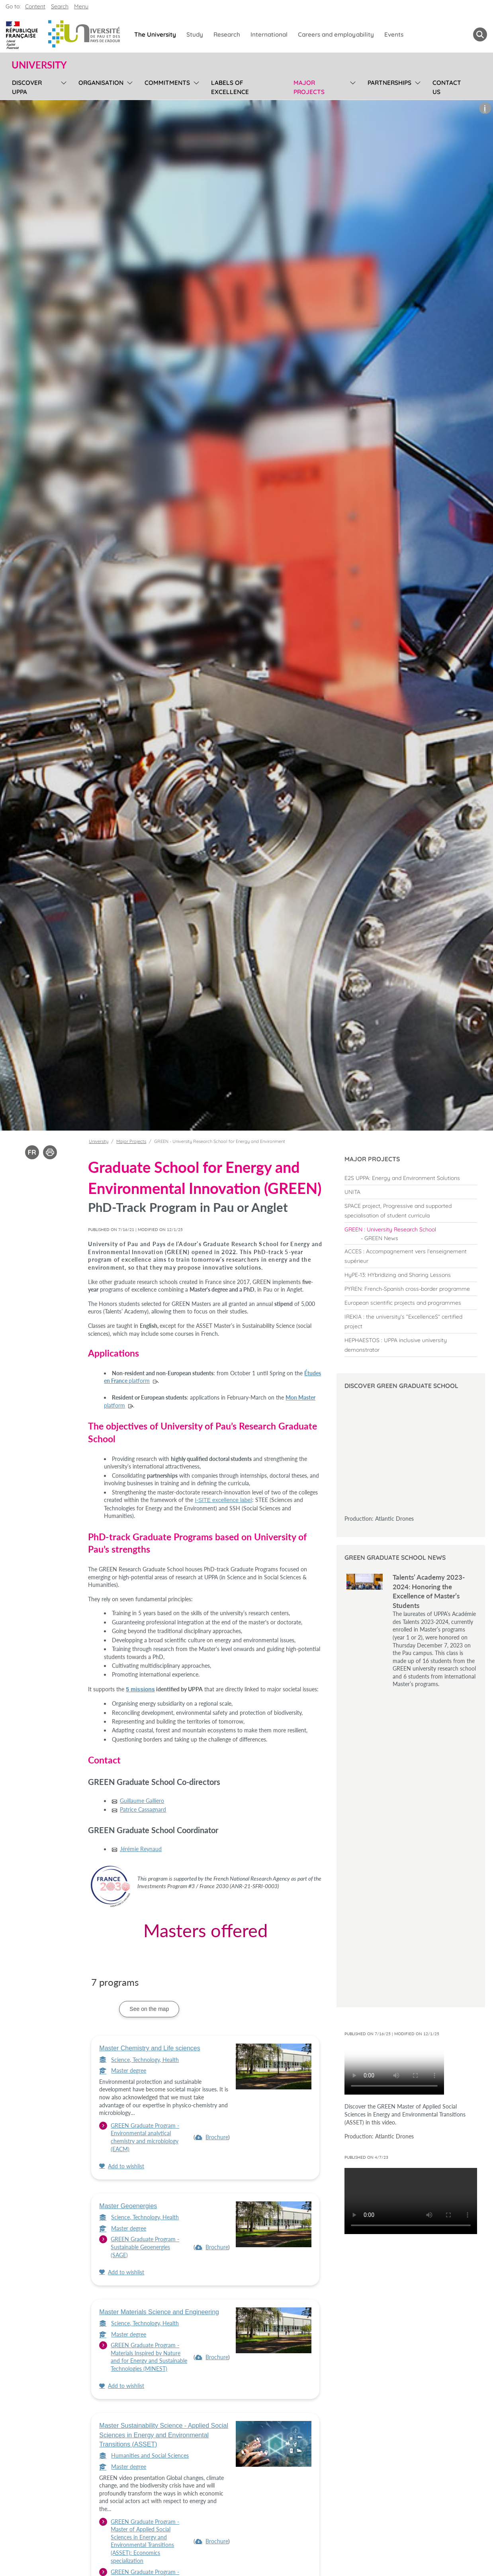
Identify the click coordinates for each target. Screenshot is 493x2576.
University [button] (39, 65)
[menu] (62, 86)
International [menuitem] (269, 34)
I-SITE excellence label (223, 1500)
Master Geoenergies (128, 2206)
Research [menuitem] (226, 34)
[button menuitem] (480, 34)
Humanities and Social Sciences (144, 2455)
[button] (485, 108)
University (98, 1141)
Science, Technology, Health (139, 2059)
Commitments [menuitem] (167, 82)
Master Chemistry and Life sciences (149, 2048)
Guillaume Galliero (142, 1800)
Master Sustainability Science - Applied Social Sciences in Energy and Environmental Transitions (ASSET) (163, 2435)
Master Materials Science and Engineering (159, 2312)
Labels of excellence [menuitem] (230, 87)
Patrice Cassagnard (143, 1809)
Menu (81, 6)
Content (35, 6)
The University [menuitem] (155, 34)
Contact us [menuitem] (446, 87)
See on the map (149, 2009)
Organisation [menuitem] (100, 82)
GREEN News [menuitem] (381, 1238)
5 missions (140, 1689)
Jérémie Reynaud (141, 1849)
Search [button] (59, 6)
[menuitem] (410, 1178)
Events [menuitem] (393, 34)
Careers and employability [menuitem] (336, 34)
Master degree (122, 2070)
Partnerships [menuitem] (389, 82)
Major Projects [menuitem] (309, 87)
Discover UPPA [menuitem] (27, 87)
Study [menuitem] (194, 34)
